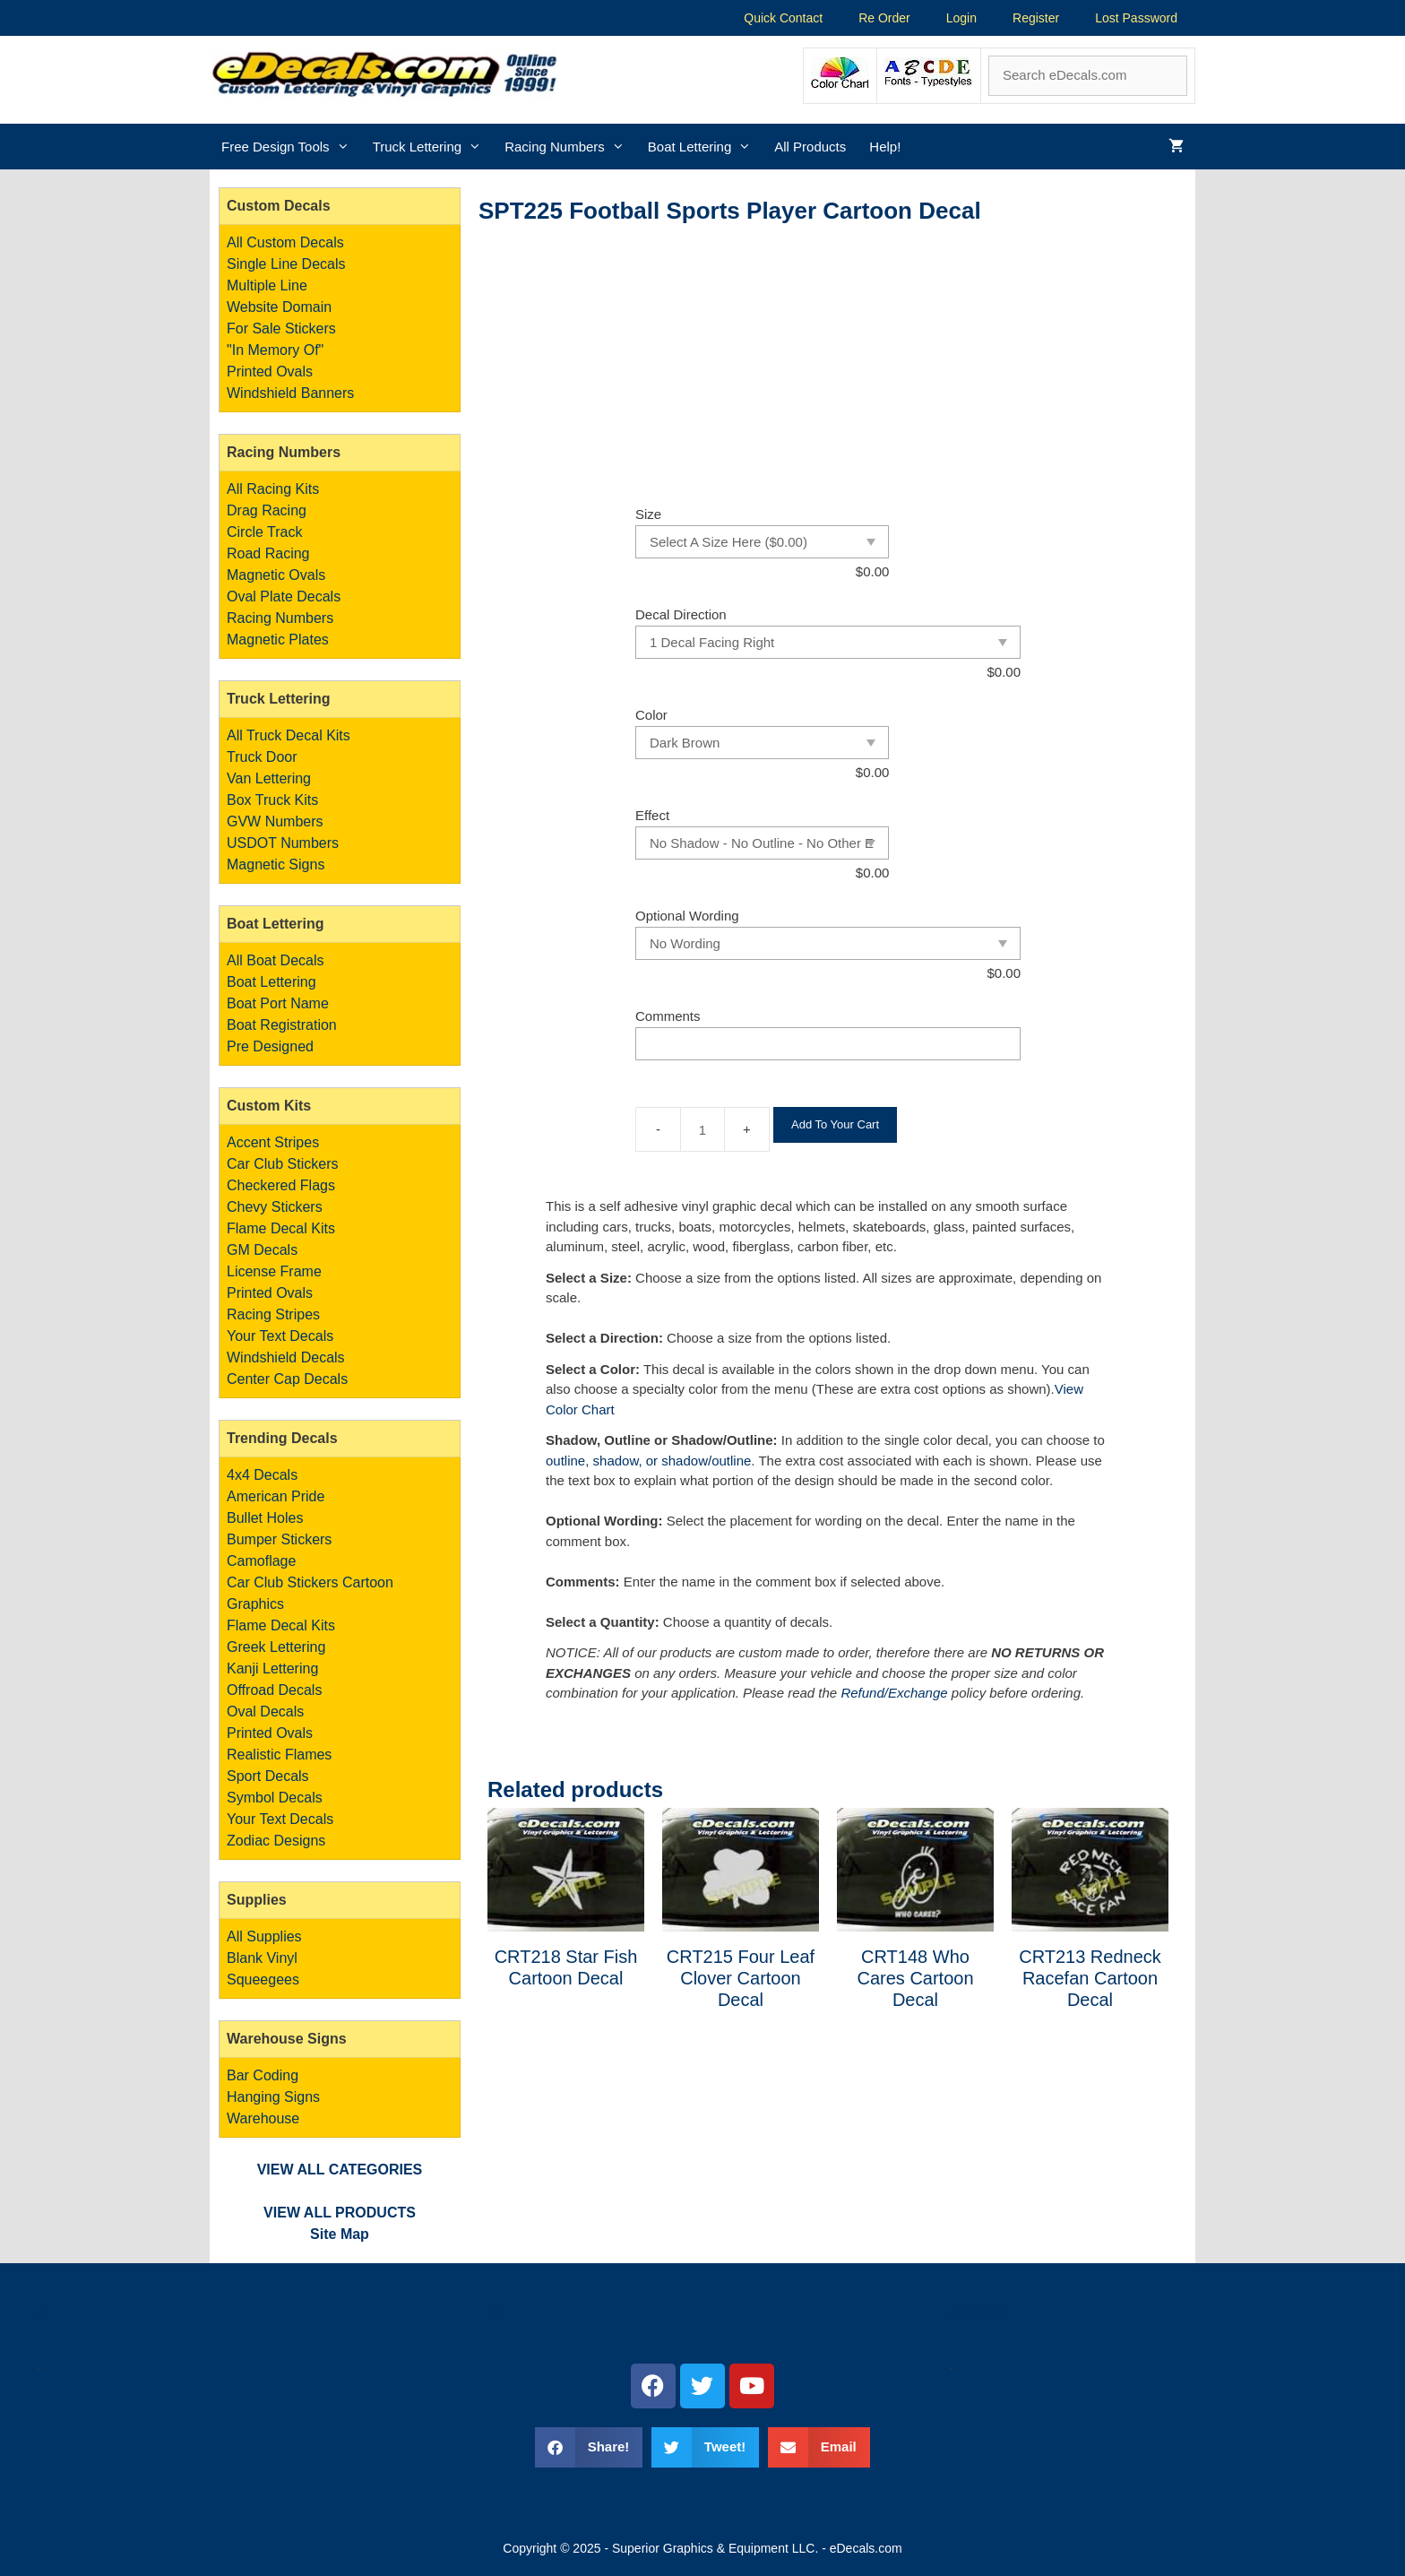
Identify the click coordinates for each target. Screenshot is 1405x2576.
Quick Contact (783, 18)
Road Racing (268, 553)
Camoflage (261, 1561)
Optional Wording (687, 915)
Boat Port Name (278, 1003)
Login (961, 18)
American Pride (275, 1496)
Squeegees (263, 1979)
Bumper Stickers (279, 1539)
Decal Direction (681, 614)
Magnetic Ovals (276, 575)
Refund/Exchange (893, 1692)
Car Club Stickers (282, 1163)
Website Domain (279, 307)
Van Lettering (269, 778)
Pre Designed (270, 1046)
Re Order (884, 18)
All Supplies (264, 1936)
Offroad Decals (274, 1690)
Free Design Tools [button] (291, 146)
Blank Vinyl (262, 1958)
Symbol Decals (275, 1797)
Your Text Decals (280, 1336)
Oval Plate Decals (283, 596)
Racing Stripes (273, 1314)
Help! (885, 146)
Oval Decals (265, 1711)
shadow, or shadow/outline (672, 1460)
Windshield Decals (286, 1357)
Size (648, 514)
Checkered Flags (281, 1185)
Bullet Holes (265, 1518)
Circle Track (264, 532)
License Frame (274, 1271)
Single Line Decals (286, 264)
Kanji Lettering (272, 1668)
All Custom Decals (285, 242)
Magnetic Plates (278, 639)
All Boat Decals (275, 960)
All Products (810, 146)
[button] (588, 2447)
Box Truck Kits (272, 800)
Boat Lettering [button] (705, 146)
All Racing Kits (273, 489)
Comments (668, 1016)
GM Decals (262, 1250)
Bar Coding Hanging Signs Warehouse (273, 2097)
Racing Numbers (280, 618)
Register (1036, 18)
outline (565, 1460)
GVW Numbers (275, 821)
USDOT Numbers (283, 843)
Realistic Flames (279, 1754)
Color (651, 714)
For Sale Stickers (281, 328)
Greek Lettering (276, 1647)
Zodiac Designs (276, 1840)
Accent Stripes (273, 1142)
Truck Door (262, 757)
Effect (652, 815)
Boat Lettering (271, 982)
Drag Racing (266, 510)
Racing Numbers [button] (570, 146)
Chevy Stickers (275, 1207)
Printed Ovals (270, 371)
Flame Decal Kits (281, 1228)
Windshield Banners (290, 393)
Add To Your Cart (835, 1124)
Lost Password (1136, 18)
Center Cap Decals (287, 1379)
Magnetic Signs (275, 864)
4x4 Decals (262, 1474)
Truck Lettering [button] (433, 146)
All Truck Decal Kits (288, 735)
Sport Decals (268, 1776)
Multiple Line (267, 285)
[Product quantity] (702, 1129)
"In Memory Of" (275, 350)
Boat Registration (282, 1025)
